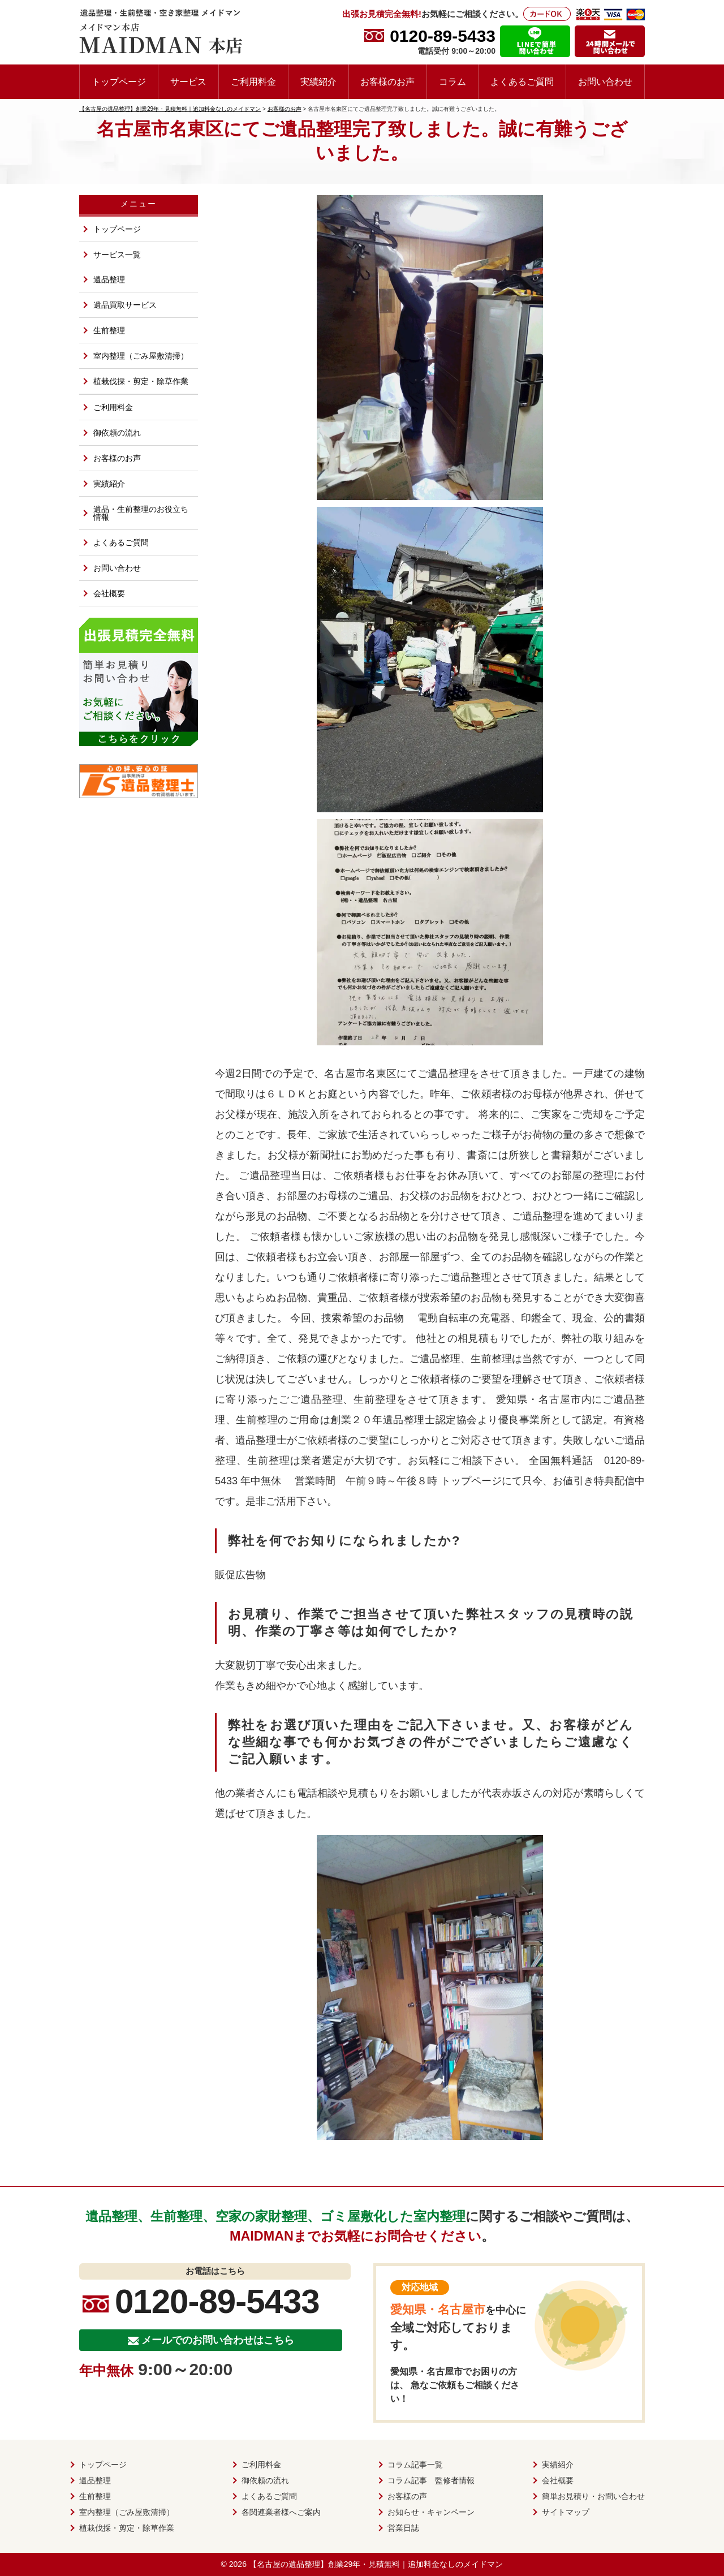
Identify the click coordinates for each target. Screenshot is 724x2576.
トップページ (119, 81)
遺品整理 (109, 279)
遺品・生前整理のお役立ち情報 (140, 513)
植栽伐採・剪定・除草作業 (140, 381)
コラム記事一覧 (415, 2465)
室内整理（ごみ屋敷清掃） (140, 355)
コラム (452, 81)
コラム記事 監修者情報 (431, 2480)
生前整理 (109, 330)
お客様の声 (407, 2496)
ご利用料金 (253, 81)
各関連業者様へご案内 (281, 2512)
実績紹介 (318, 81)
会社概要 (109, 593)
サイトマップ (565, 2512)
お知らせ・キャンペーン (431, 2512)
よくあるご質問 (522, 81)
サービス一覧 (117, 254)
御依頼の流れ (117, 432)
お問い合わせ (605, 81)
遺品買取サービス (125, 304)
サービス (188, 81)
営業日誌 (403, 2528)
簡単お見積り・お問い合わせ (593, 2496)
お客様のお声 (387, 81)
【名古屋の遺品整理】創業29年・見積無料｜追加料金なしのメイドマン (376, 2564)
